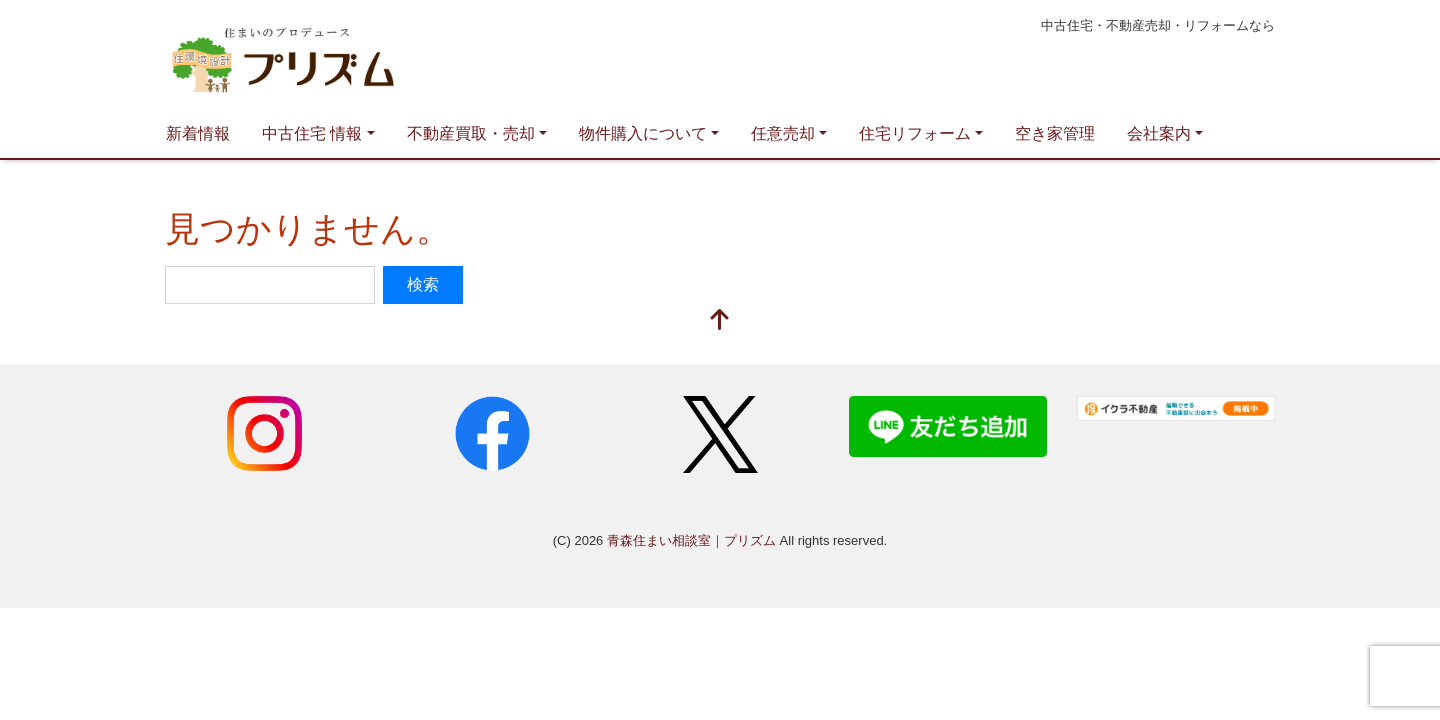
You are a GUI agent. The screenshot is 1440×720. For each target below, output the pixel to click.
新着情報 (198, 133)
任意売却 (783, 133)
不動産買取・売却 (471, 133)
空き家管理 (1055, 133)
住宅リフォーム (915, 133)
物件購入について (643, 133)
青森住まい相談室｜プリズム (355, 56)
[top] (720, 321)
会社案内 (1159, 133)
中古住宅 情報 (312, 133)
